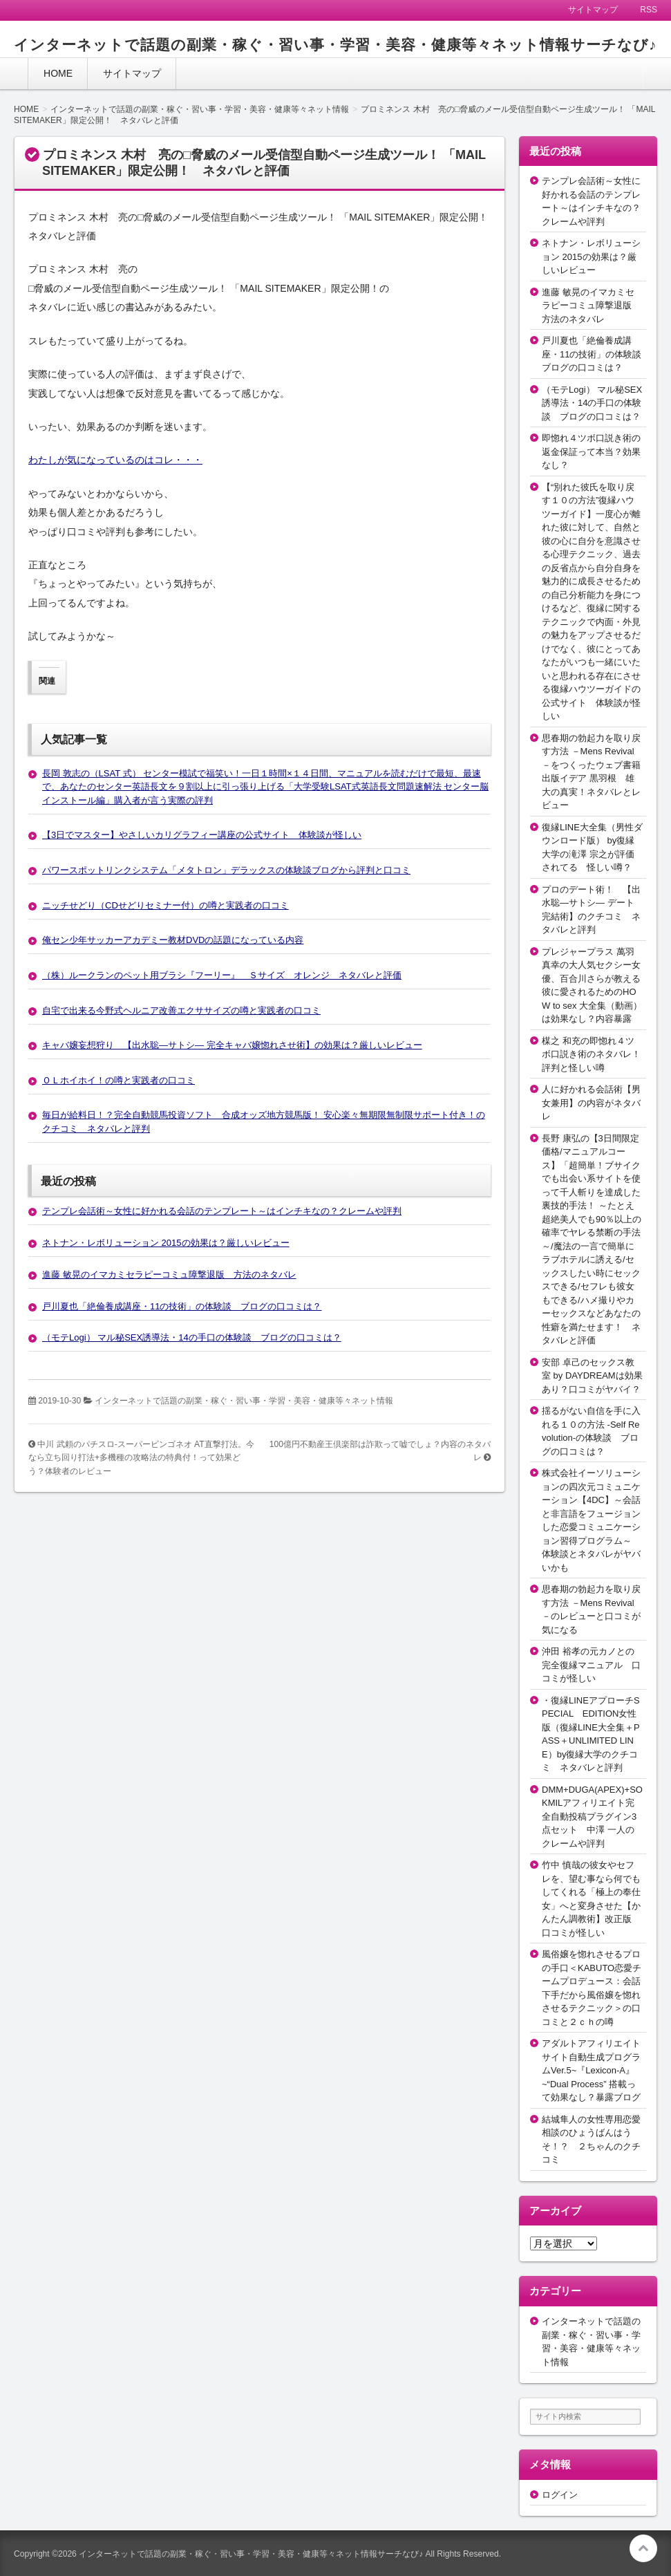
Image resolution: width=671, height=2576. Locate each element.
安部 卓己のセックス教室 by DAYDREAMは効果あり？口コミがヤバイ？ (592, 1375)
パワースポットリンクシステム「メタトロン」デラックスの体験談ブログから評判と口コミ (226, 870)
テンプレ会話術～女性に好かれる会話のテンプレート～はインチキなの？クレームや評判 (221, 1211)
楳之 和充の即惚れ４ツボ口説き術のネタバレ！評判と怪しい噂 (591, 1054)
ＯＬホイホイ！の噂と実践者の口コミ (118, 1080)
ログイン (560, 2495)
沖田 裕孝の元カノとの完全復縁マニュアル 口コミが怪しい (591, 1664)
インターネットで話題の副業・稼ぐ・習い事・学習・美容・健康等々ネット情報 (244, 1401)
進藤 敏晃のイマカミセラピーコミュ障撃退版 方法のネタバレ (169, 1274)
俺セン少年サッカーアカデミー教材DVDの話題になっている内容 (172, 940)
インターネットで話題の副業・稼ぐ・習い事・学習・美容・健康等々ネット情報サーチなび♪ (335, 45)
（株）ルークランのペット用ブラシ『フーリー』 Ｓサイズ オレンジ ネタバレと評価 (221, 975)
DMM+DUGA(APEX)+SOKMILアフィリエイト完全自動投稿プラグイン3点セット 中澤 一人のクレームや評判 (592, 1816)
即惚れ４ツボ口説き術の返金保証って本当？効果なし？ (591, 451)
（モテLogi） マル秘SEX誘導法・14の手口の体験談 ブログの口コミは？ (191, 1337)
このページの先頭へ (643, 2548)
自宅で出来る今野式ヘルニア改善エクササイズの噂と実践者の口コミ (181, 1010)
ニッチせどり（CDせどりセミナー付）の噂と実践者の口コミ (165, 905)
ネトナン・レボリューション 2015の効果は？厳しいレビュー (166, 1243)
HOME (58, 73)
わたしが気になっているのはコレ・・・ (115, 459)
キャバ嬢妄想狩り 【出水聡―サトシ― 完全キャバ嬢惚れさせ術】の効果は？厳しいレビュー (232, 1045)
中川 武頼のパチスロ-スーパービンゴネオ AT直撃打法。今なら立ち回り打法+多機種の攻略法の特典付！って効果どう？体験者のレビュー (141, 1457)
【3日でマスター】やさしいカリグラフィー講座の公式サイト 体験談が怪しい (201, 835)
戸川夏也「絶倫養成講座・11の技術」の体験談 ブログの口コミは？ (181, 1306)
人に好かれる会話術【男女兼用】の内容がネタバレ (591, 1102)
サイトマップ (132, 73)
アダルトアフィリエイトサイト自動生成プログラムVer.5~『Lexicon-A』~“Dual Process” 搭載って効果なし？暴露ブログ (591, 2070)
